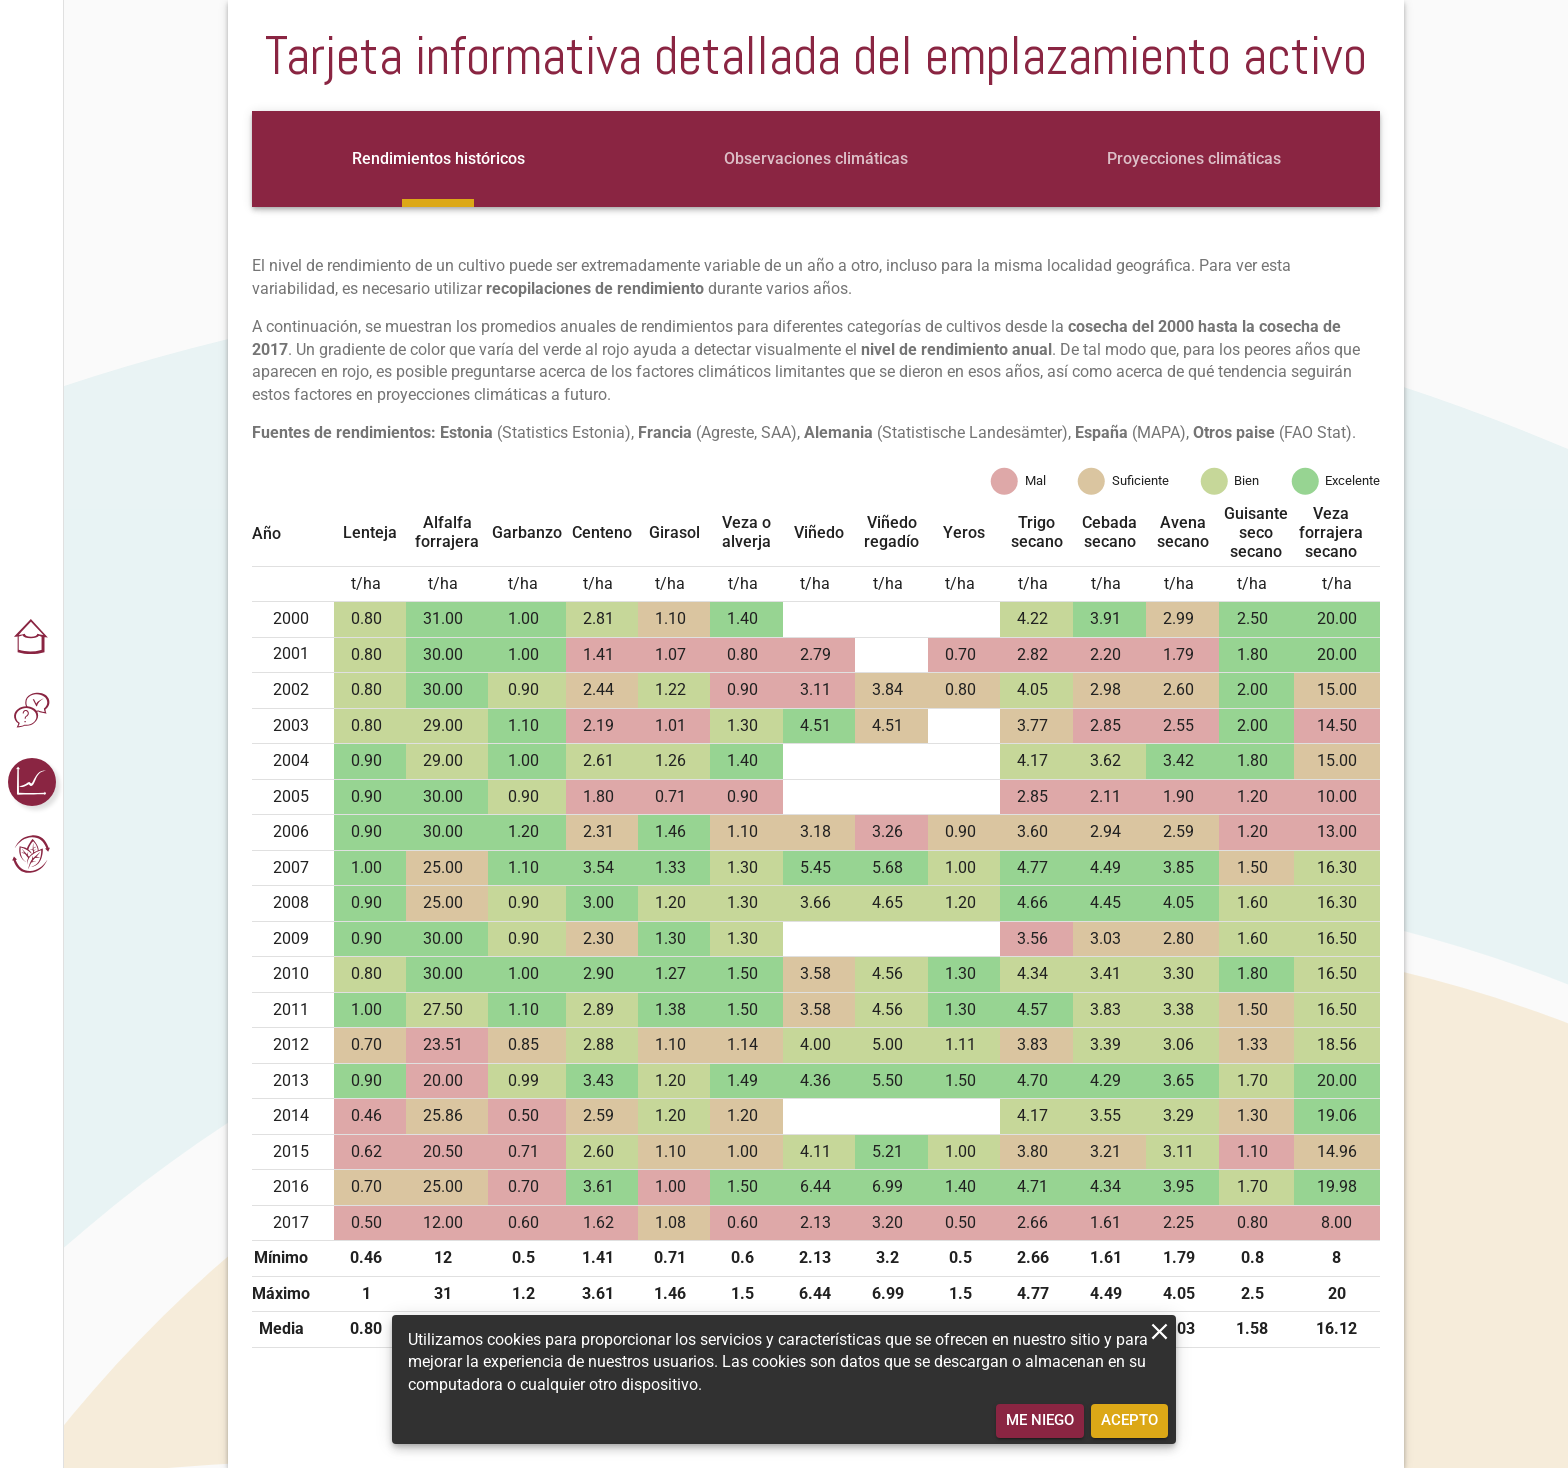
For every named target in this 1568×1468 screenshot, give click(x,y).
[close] (1159, 1331)
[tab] (438, 159)
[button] (32, 638)
